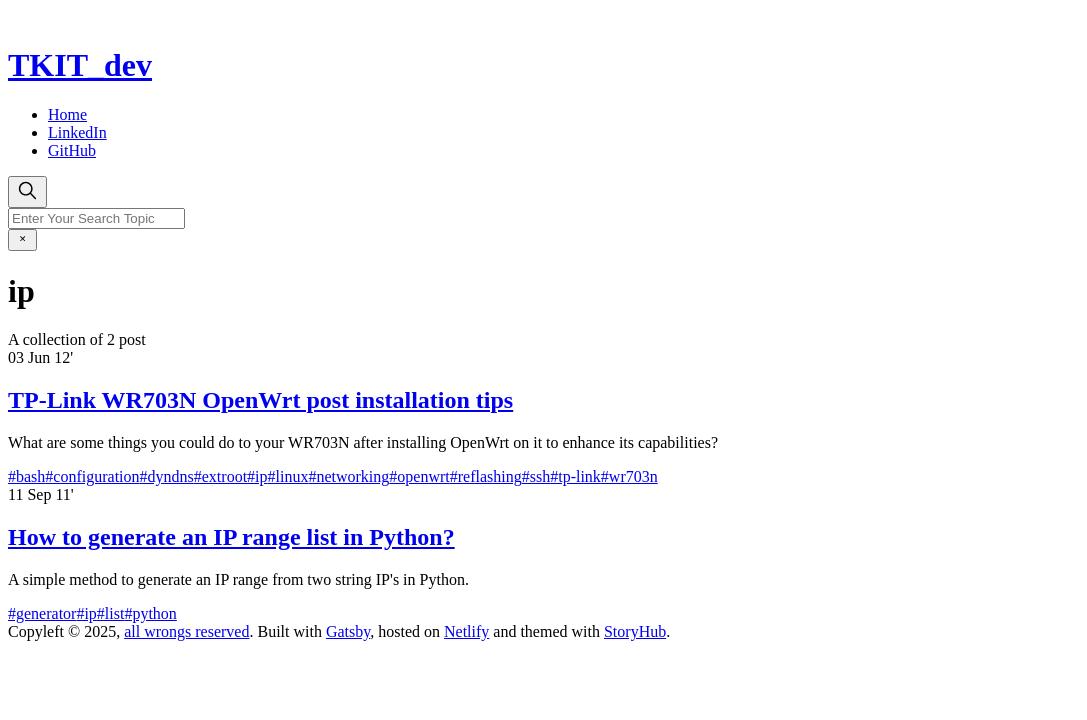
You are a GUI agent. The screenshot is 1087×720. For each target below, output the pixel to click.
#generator (42, 613)
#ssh (536, 476)
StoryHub (635, 631)
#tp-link (575, 476)
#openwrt (419, 476)
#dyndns (167, 476)
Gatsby (348, 631)
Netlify (466, 631)
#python (150, 613)
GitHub (72, 150)
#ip (257, 476)
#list (111, 613)
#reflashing (486, 476)
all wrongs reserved (186, 631)
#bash (26, 476)
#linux (288, 476)
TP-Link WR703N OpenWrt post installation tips (260, 400)
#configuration (92, 476)
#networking (348, 476)
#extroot (220, 476)
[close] (22, 240)
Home (67, 114)
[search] (27, 192)
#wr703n (629, 476)
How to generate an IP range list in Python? (231, 537)
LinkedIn (77, 132)
